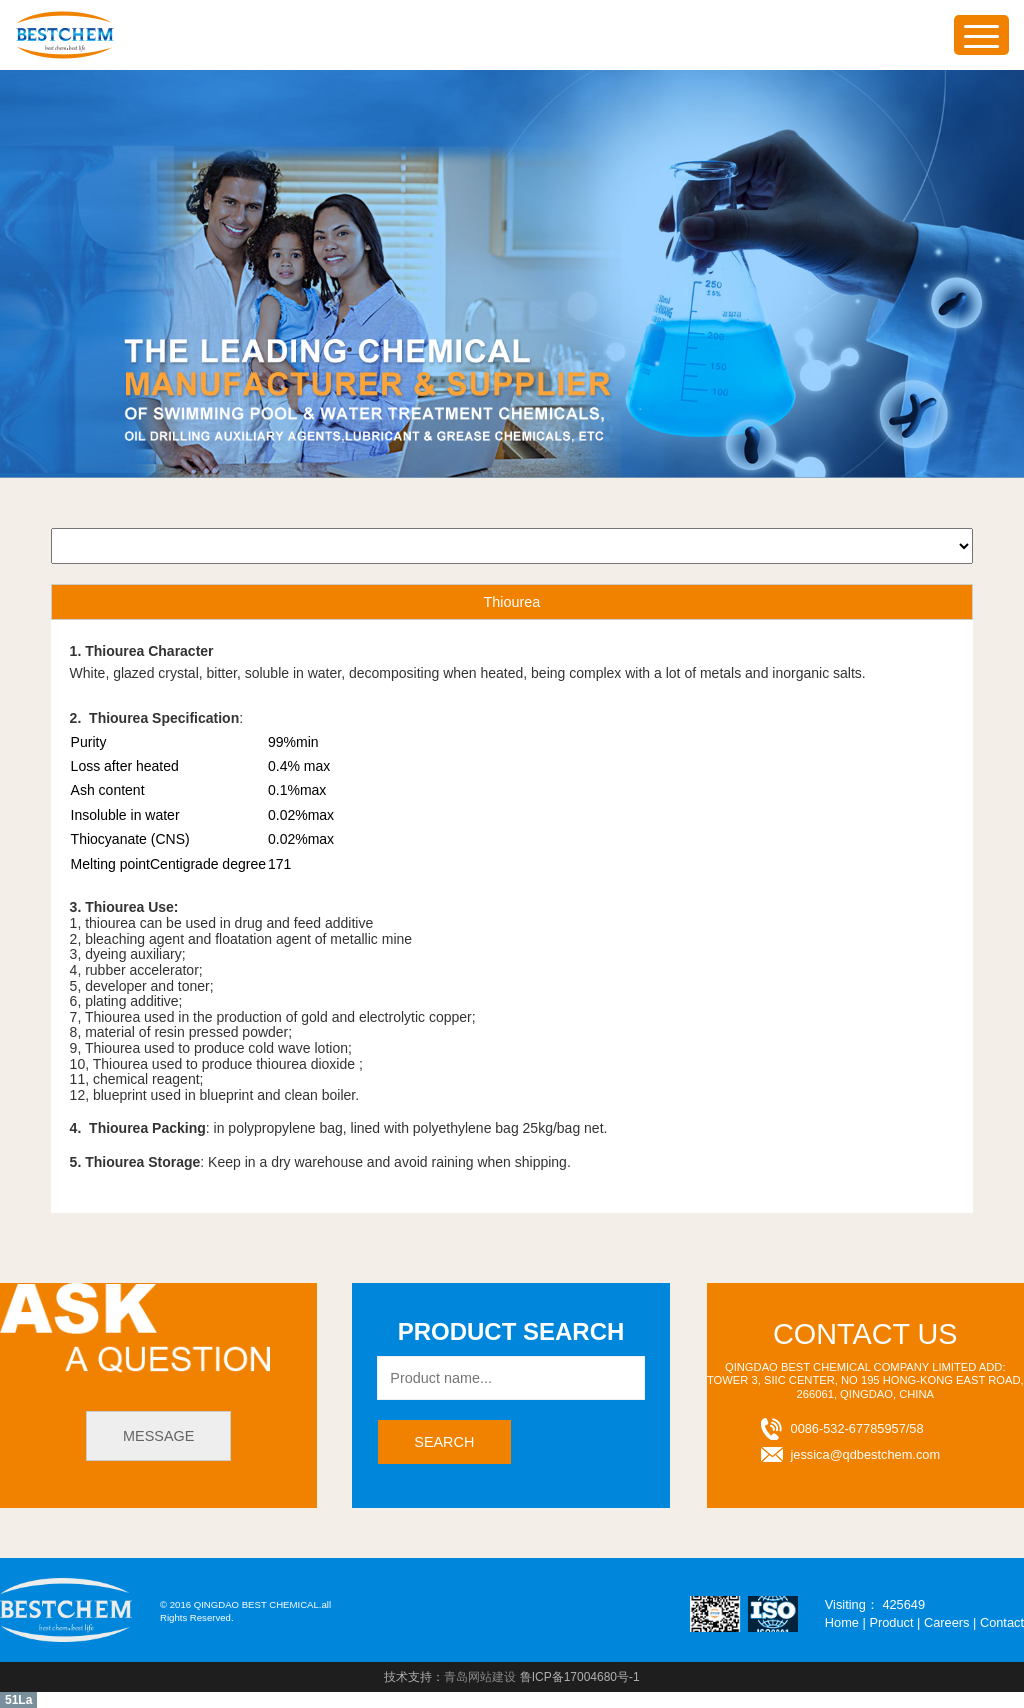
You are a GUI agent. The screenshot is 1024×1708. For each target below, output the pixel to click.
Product (891, 1622)
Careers (947, 1622)
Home (842, 1622)
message (158, 1436)
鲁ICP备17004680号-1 (580, 1677)
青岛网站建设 (480, 1677)
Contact (1002, 1622)
